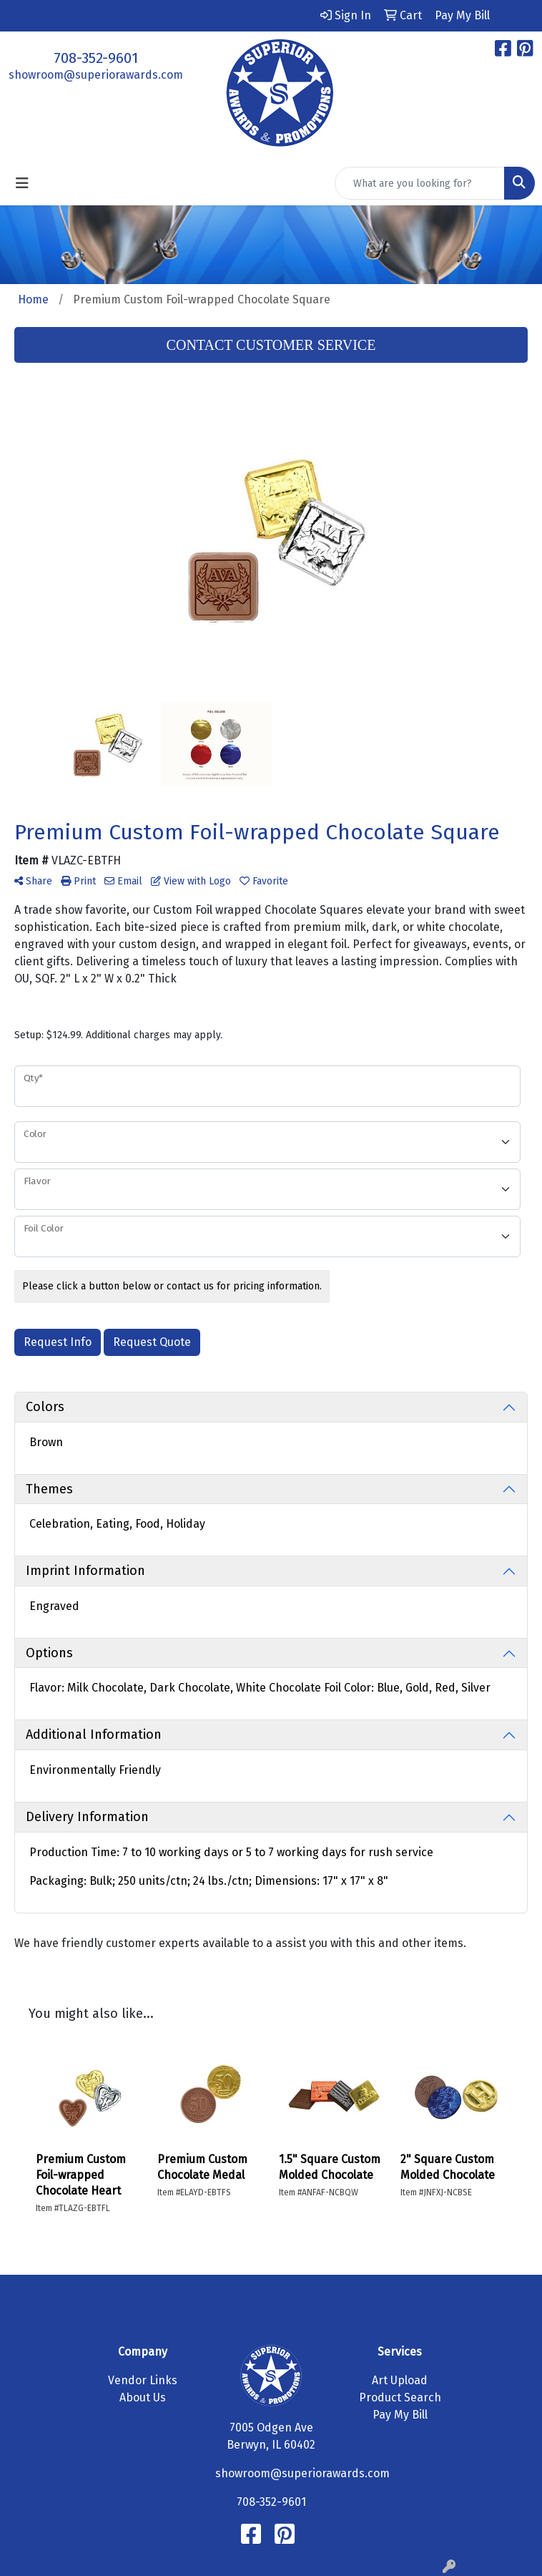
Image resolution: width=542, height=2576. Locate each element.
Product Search (400, 2397)
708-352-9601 (96, 58)
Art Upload (400, 2380)
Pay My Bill (400, 2414)
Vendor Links (142, 2380)
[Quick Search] (420, 183)
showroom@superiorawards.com (96, 75)
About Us (142, 2397)
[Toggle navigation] (22, 183)
